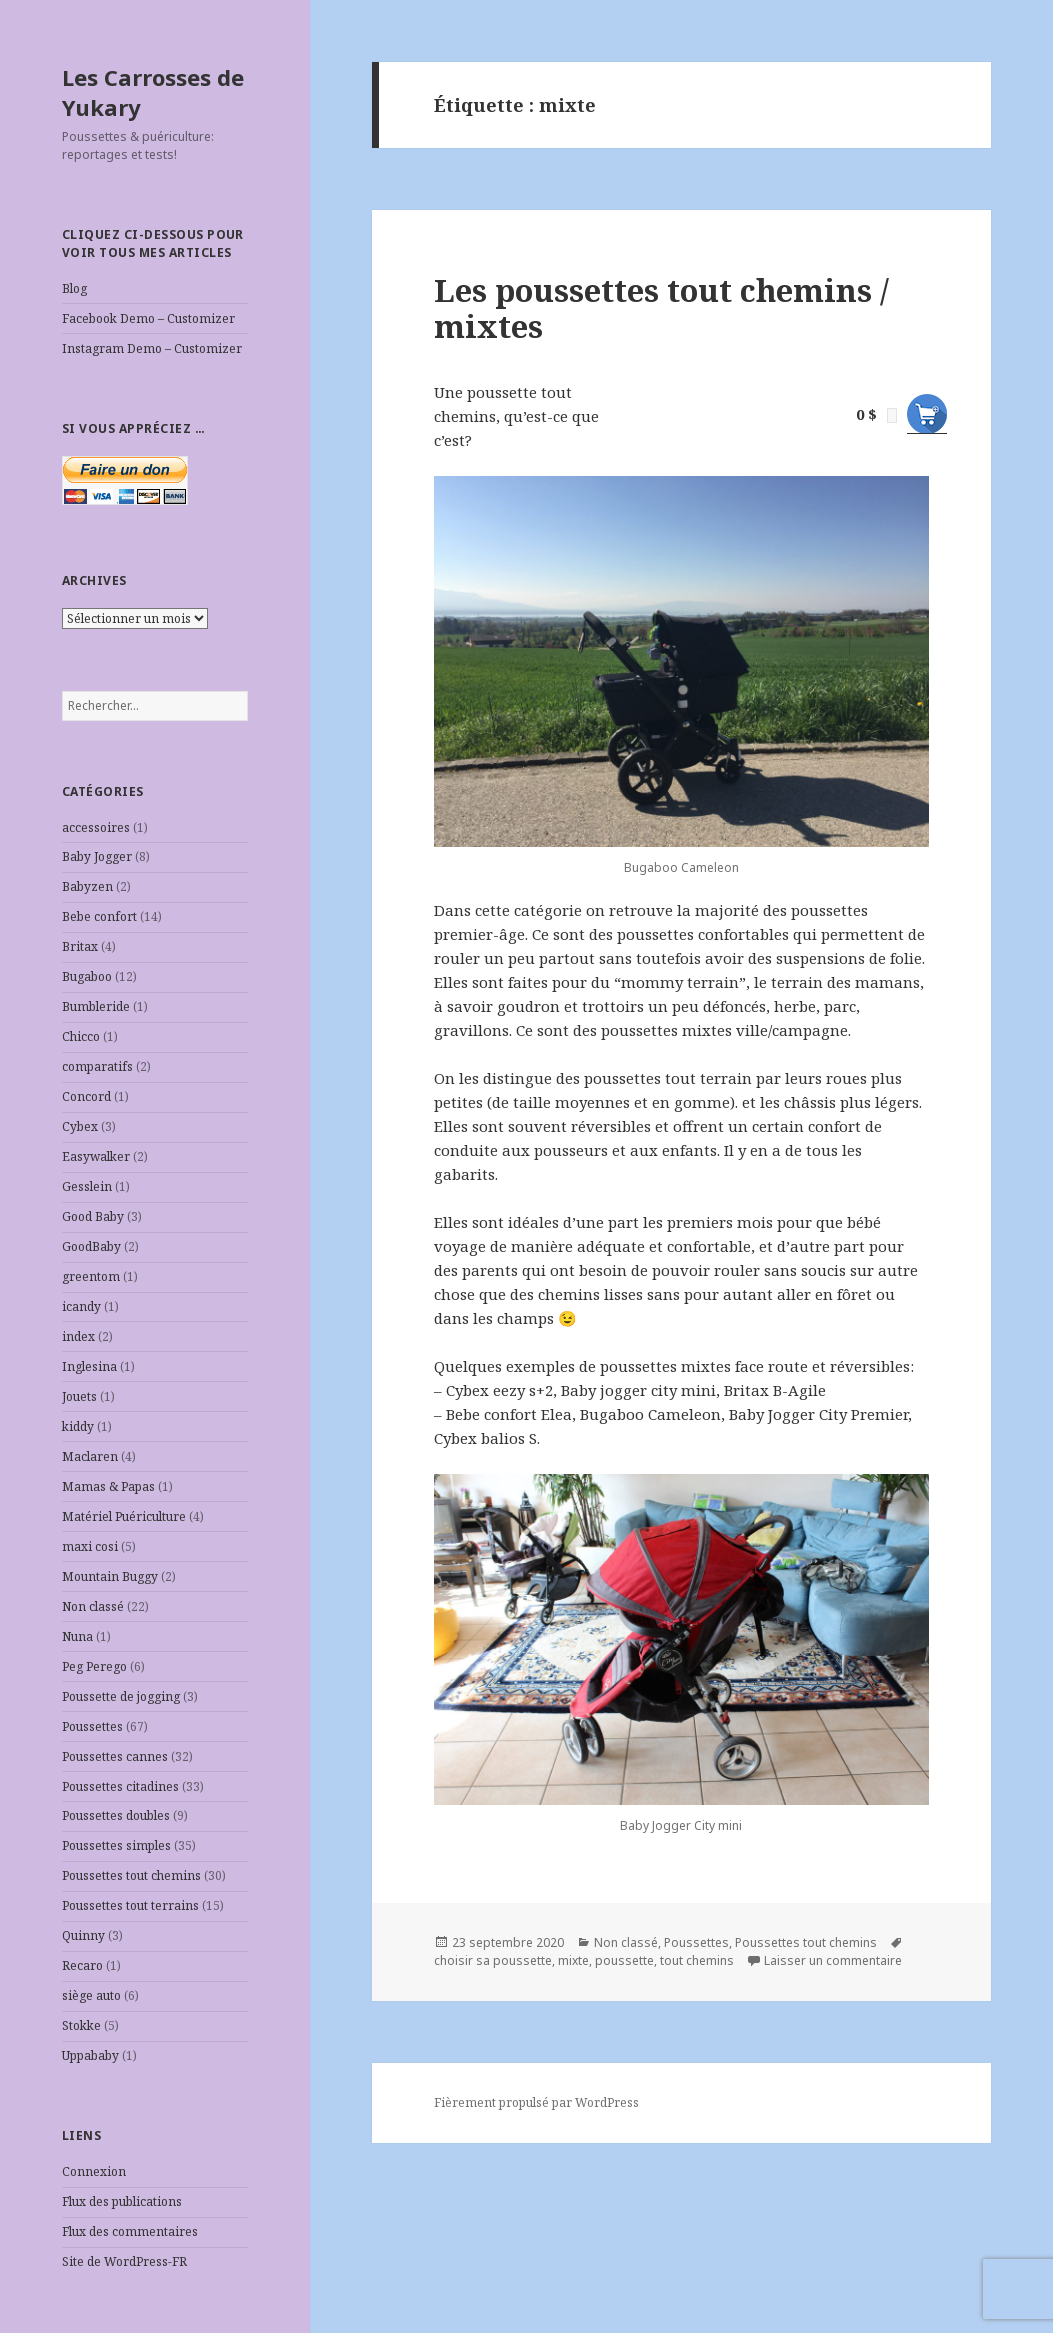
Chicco (81, 1036)
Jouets (79, 1396)
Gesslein (87, 1186)
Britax (80, 946)
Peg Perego (94, 1666)
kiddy (78, 1426)
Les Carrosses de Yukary (153, 92)
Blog (74, 288)
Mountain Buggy (110, 1576)
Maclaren (90, 1456)
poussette (624, 1960)
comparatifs (97, 1066)
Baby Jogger (97, 856)
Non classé (93, 1606)
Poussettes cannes (115, 1756)
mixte (573, 1960)
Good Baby (93, 1216)
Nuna (77, 1636)
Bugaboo (87, 976)
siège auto (91, 1995)
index (78, 1336)
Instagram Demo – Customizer (152, 348)
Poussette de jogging (121, 1696)
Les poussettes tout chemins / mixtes (661, 308)
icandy (81, 1306)
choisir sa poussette (493, 1960)
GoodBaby (91, 1246)
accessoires (96, 827)
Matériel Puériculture (124, 1516)
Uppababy (90, 2055)
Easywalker (96, 1156)
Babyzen (87, 886)
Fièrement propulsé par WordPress (536, 2102)
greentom (91, 1276)
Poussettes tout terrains (130, 1905)
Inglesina (89, 1366)
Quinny (83, 1935)
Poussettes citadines (120, 1786)
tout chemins (697, 1960)
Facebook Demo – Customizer (148, 318)
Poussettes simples (116, 1845)
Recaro (82, 1965)
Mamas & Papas (108, 1486)
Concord (86, 1096)
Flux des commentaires (130, 2231)
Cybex (80, 1126)
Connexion (94, 2171)
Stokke (81, 2025)
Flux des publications (122, 2201)
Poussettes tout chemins (131, 1875)
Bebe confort (99, 916)
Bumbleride (96, 1006)
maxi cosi (90, 1546)
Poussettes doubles (116, 1815)
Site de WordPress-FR (124, 2261)
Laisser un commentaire (833, 1960)
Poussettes (92, 1726)
